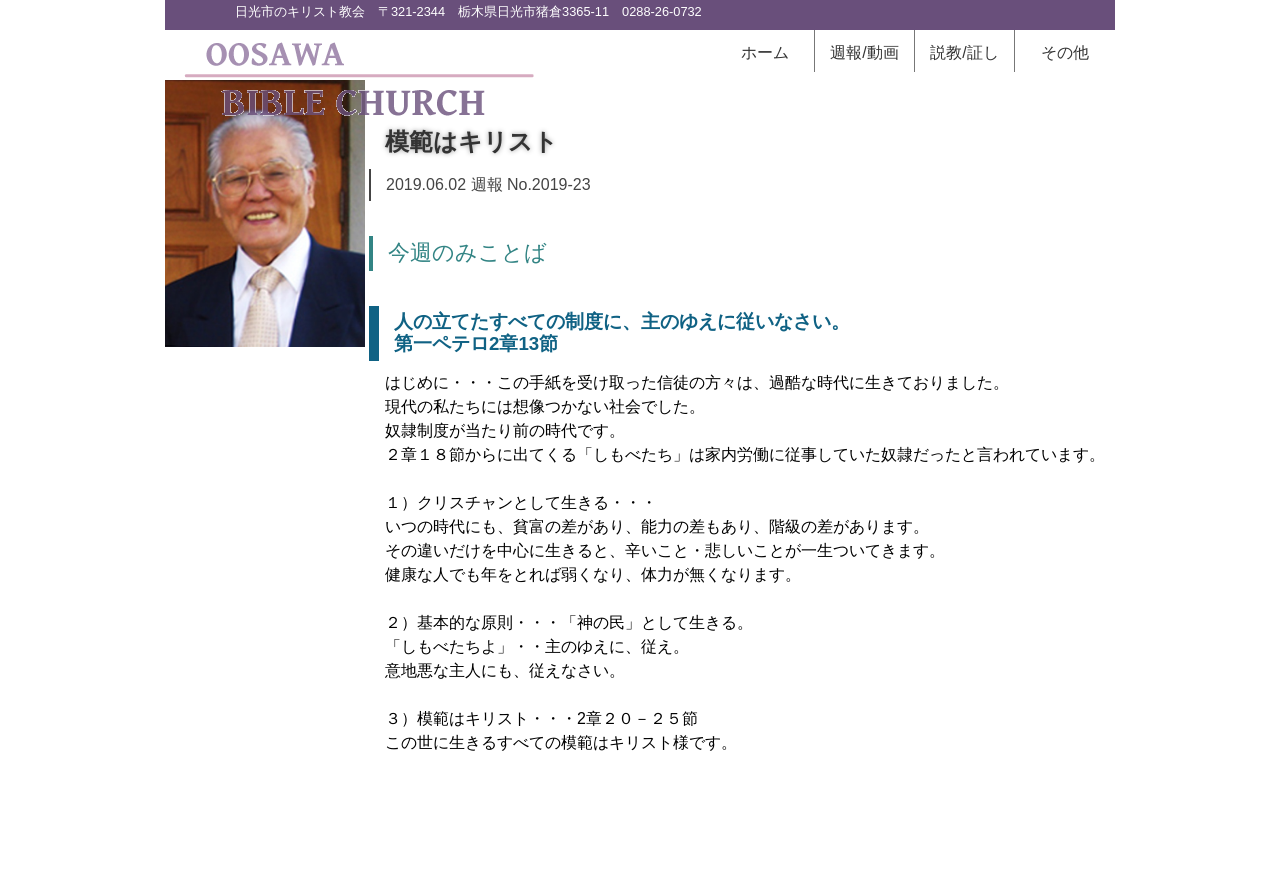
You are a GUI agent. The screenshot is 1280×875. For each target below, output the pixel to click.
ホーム (765, 52)
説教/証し (964, 52)
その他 (1065, 52)
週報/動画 (864, 52)
